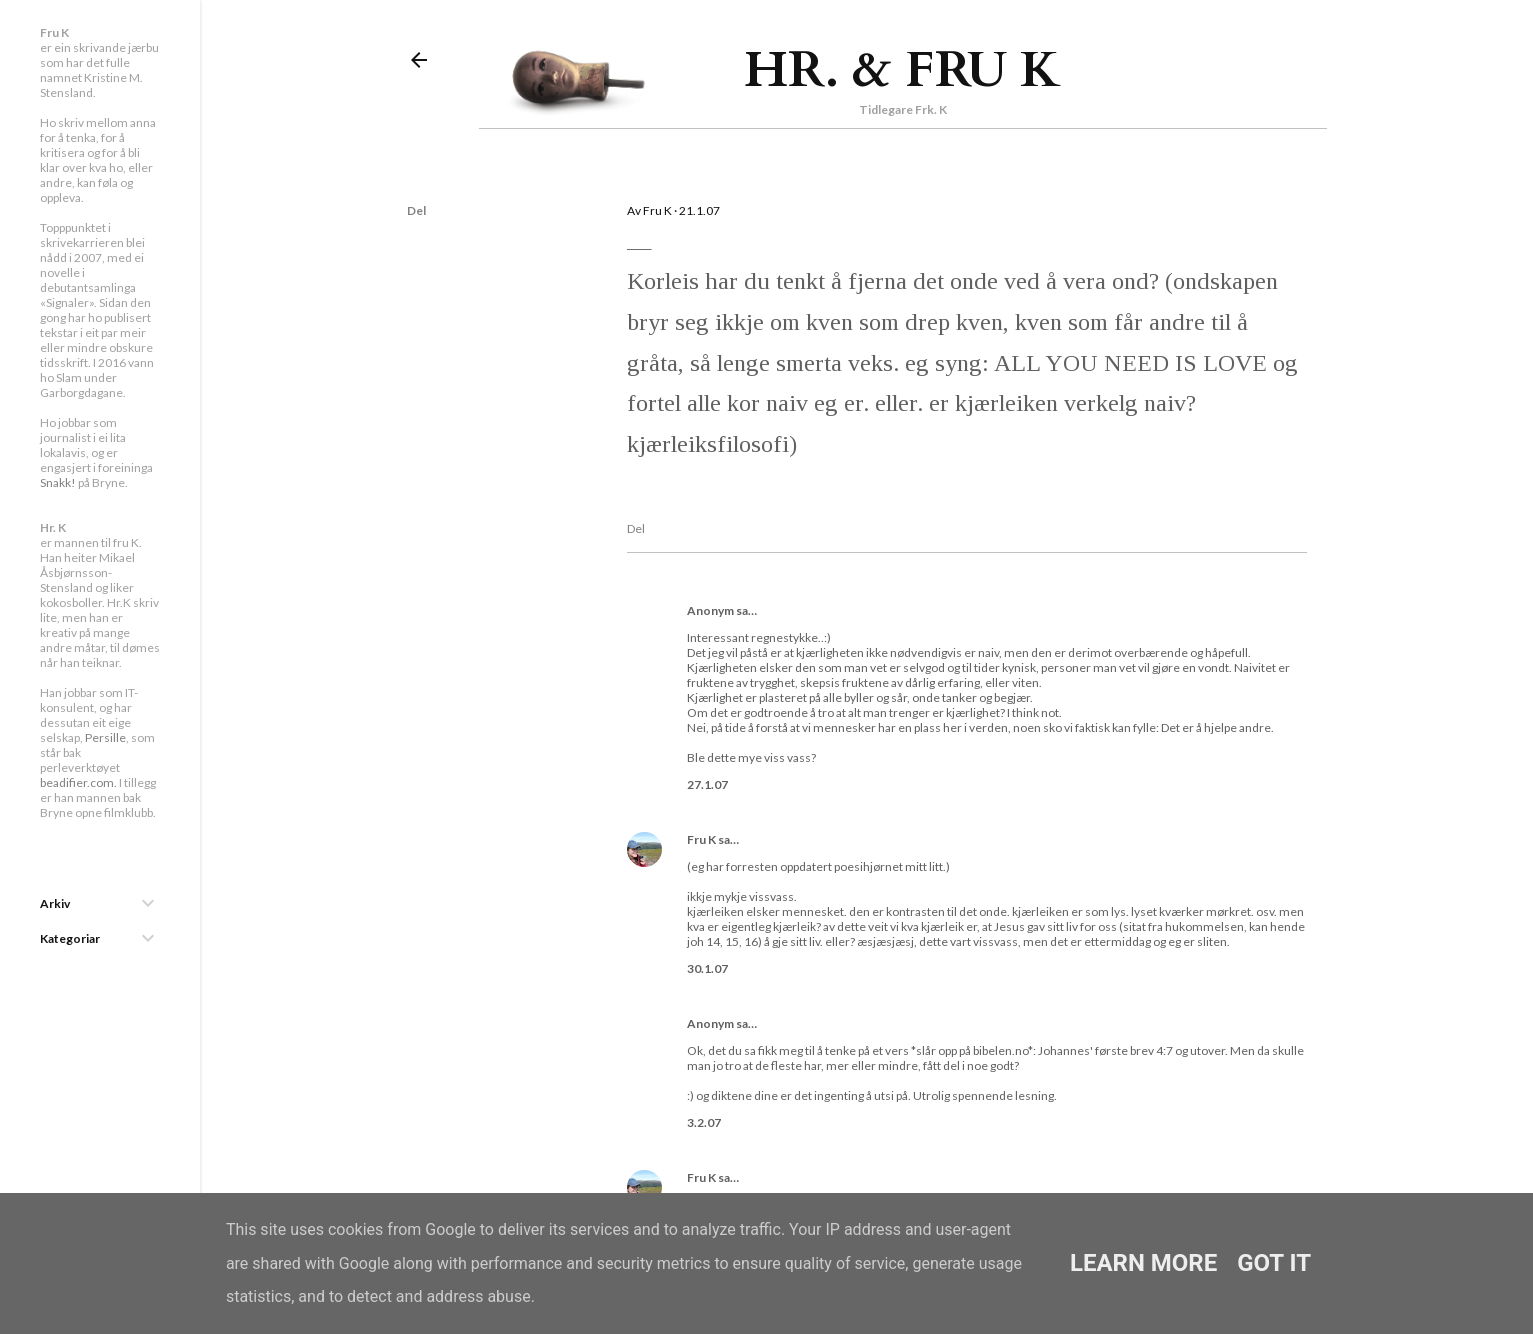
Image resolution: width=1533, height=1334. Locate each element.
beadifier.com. (78, 782)
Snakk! (58, 482)
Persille (105, 737)
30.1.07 (707, 968)
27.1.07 (707, 784)
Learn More (1143, 1263)
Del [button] (416, 210)
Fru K (701, 839)
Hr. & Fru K (902, 70)
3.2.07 (704, 1122)
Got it (1274, 1263)
